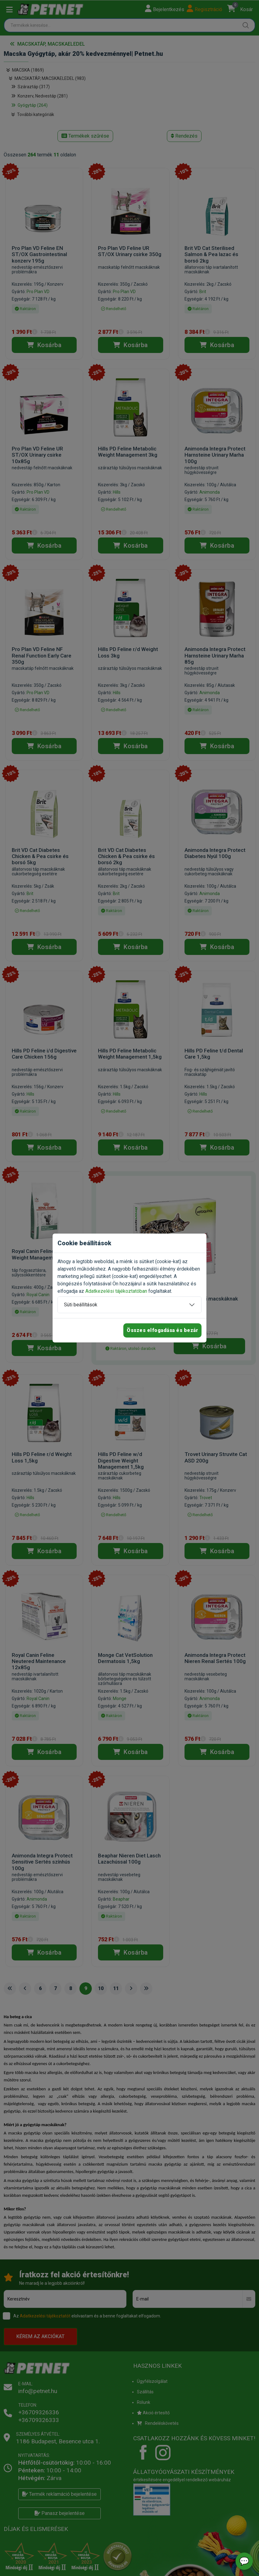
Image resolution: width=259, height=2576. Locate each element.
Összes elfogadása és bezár (162, 1330)
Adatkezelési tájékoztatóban (116, 1291)
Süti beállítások (80, 1305)
